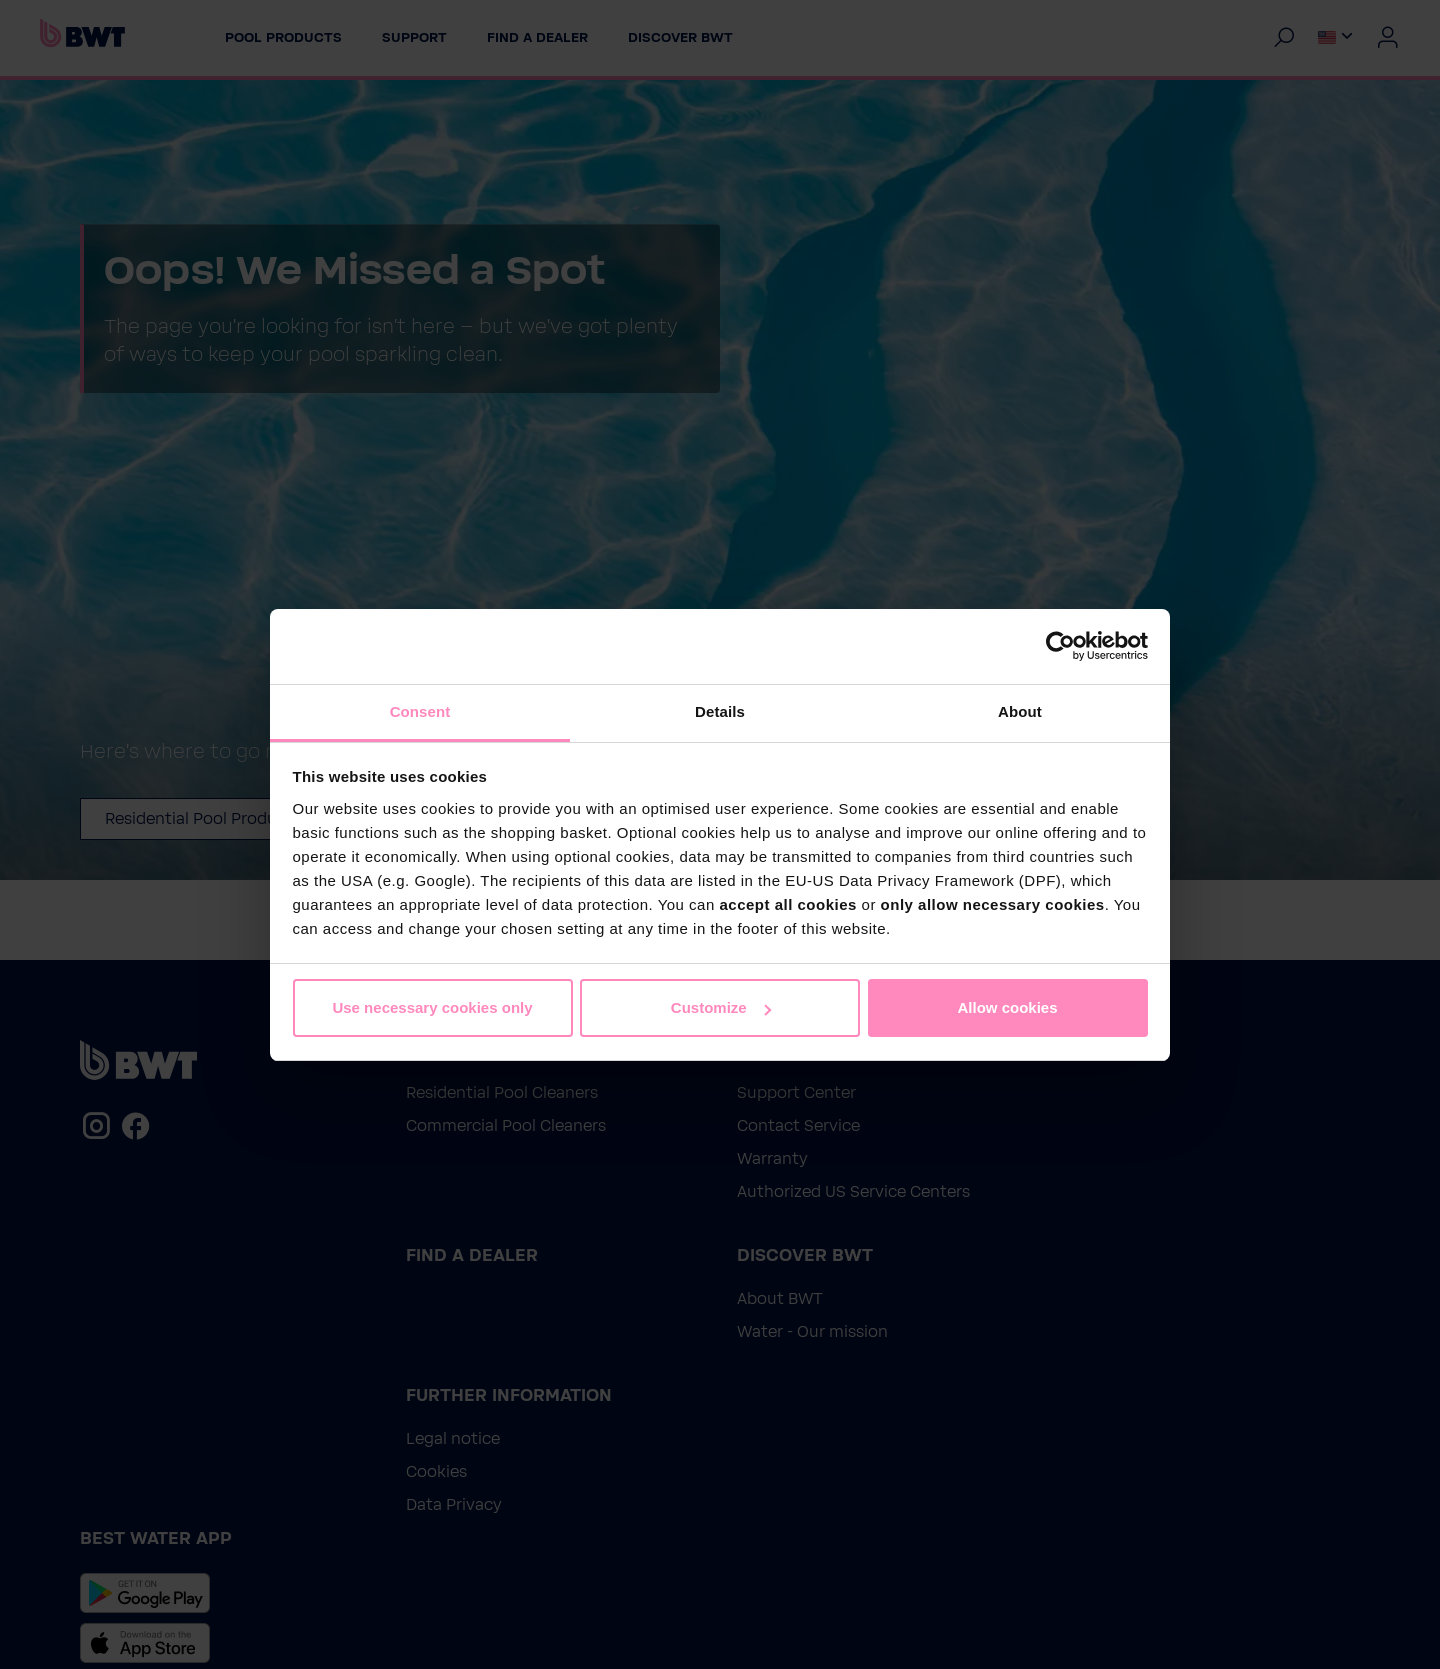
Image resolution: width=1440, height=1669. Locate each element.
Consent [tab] (420, 711)
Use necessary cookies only (432, 1007)
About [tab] (1020, 711)
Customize (721, 1007)
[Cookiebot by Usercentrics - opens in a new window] (1060, 646)
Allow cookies (1007, 1007)
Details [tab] (720, 711)
